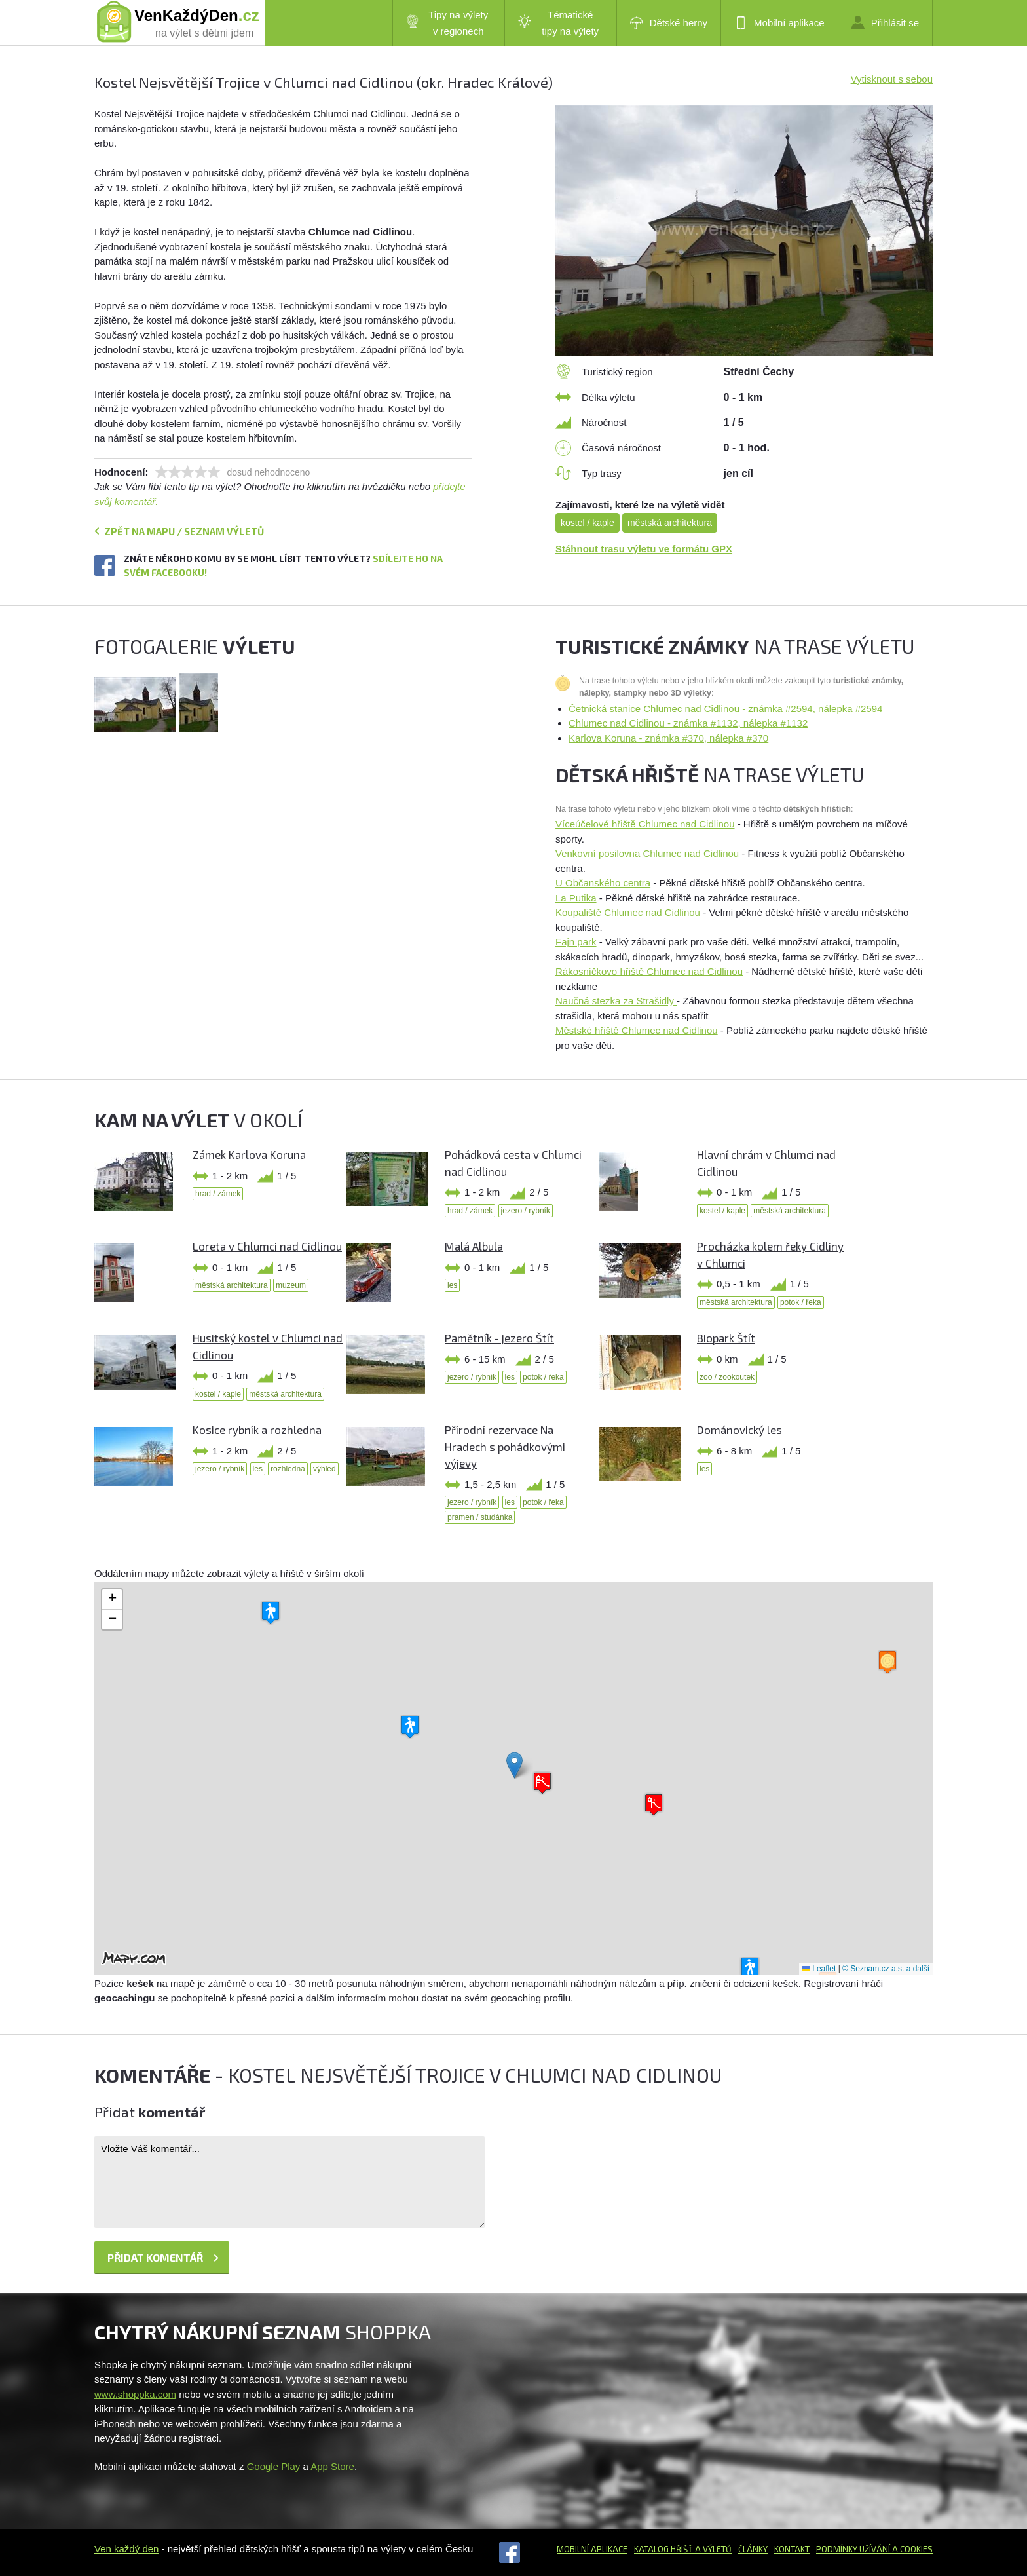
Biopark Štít (726, 1337)
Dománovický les (739, 1429)
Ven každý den (126, 2548)
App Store (332, 2466)
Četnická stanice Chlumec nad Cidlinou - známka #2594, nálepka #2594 (725, 708)
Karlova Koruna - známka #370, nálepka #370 (668, 738)
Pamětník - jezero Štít (499, 1337)
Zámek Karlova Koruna (249, 1154)
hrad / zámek (217, 1193)
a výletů (712, 2549)
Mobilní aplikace (779, 22)
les (452, 1285)
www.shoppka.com (135, 2394)
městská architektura (669, 523)
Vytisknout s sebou (892, 79)
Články (753, 2549)
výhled (324, 1468)
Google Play (274, 2466)
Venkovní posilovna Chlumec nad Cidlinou (647, 853)
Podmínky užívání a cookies (874, 2549)
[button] (514, 1765)
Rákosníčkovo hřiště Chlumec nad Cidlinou (649, 971)
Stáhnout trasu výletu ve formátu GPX (643, 548)
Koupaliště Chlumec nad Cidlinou (627, 912)
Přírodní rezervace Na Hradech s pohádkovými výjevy (505, 1446)
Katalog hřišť (663, 2549)
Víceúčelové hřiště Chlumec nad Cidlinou (644, 823)
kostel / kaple (587, 523)
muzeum (291, 1285)
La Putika (576, 897)
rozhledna (288, 1468)
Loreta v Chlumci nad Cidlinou (267, 1246)
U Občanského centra (602, 882)
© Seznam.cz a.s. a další (885, 1968)
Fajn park (576, 941)
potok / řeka (800, 1302)
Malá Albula (474, 1246)
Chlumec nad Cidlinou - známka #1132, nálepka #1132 (688, 723)
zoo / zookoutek (727, 1377)
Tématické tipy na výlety (558, 23)
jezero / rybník (525, 1210)
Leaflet (819, 1968)
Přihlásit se (885, 22)
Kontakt (792, 2549)
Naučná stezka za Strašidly (616, 1000)
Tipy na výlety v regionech (447, 23)
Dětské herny (668, 22)
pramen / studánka (479, 1517)
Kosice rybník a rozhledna (257, 1429)
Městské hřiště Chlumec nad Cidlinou (636, 1030)
